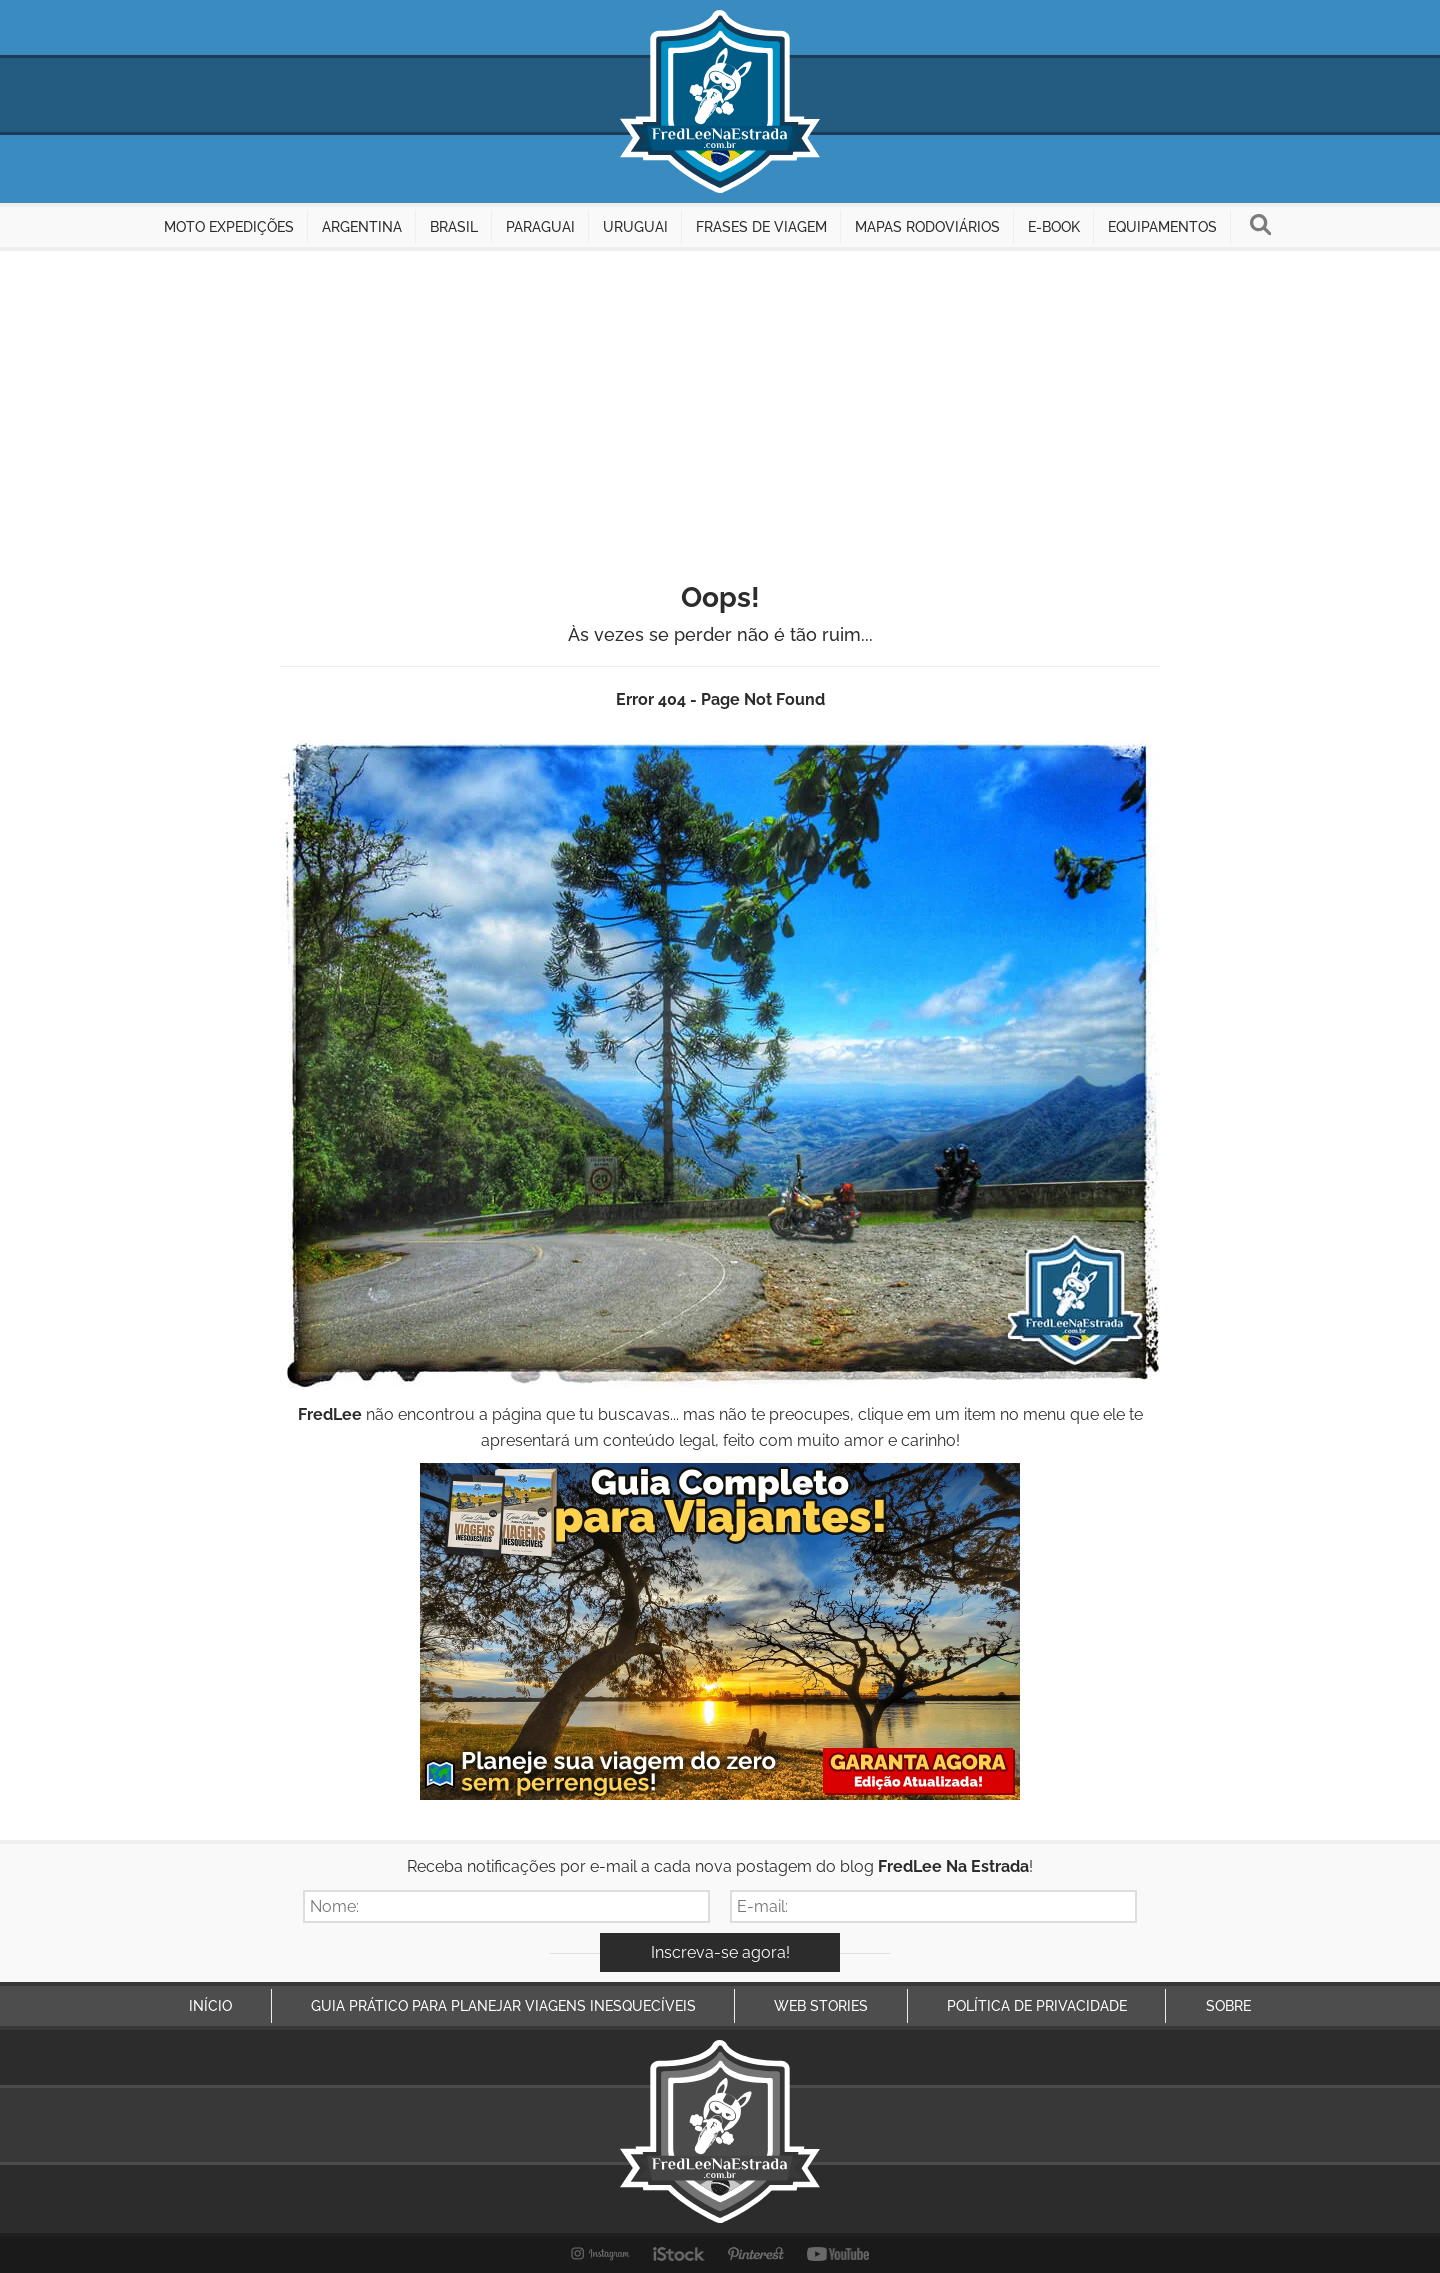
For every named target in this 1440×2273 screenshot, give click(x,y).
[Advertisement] (720, 401)
